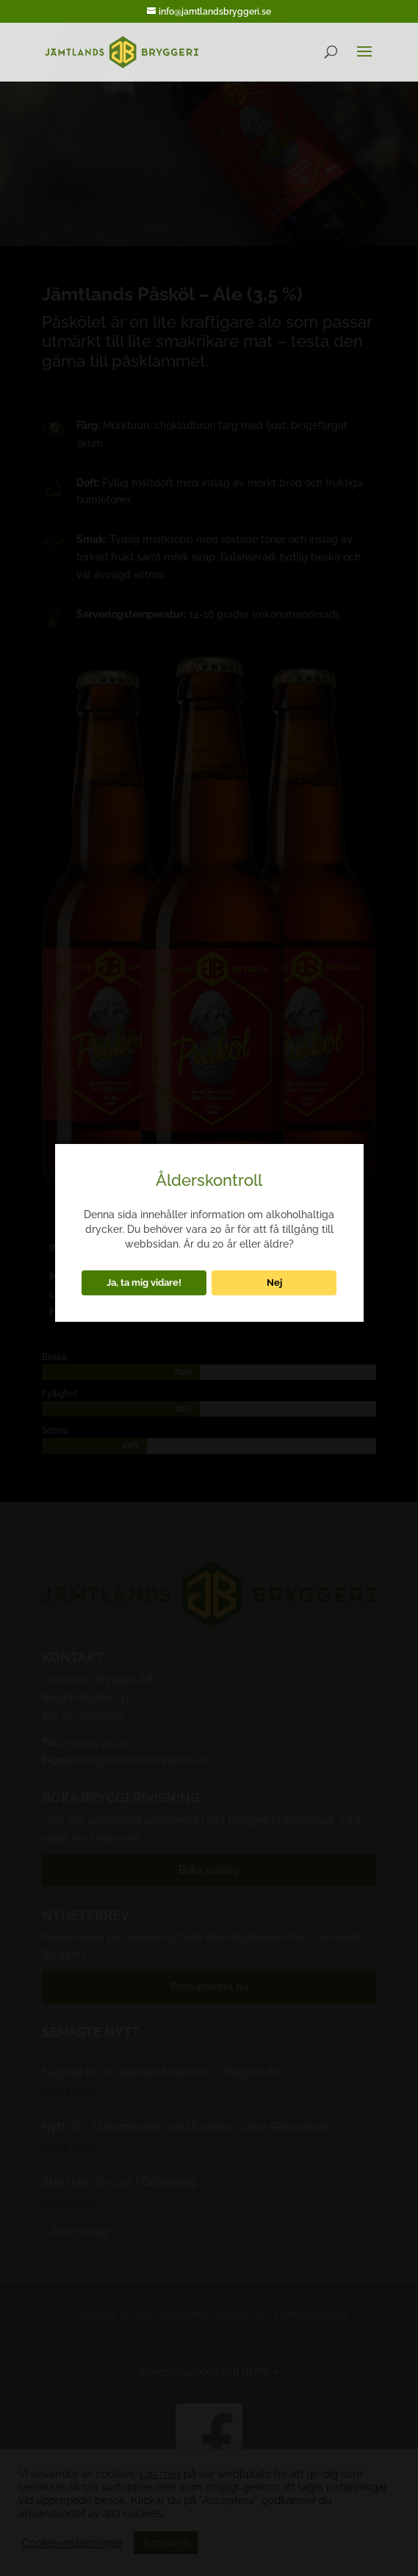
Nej (274, 1282)
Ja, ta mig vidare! (144, 1282)
